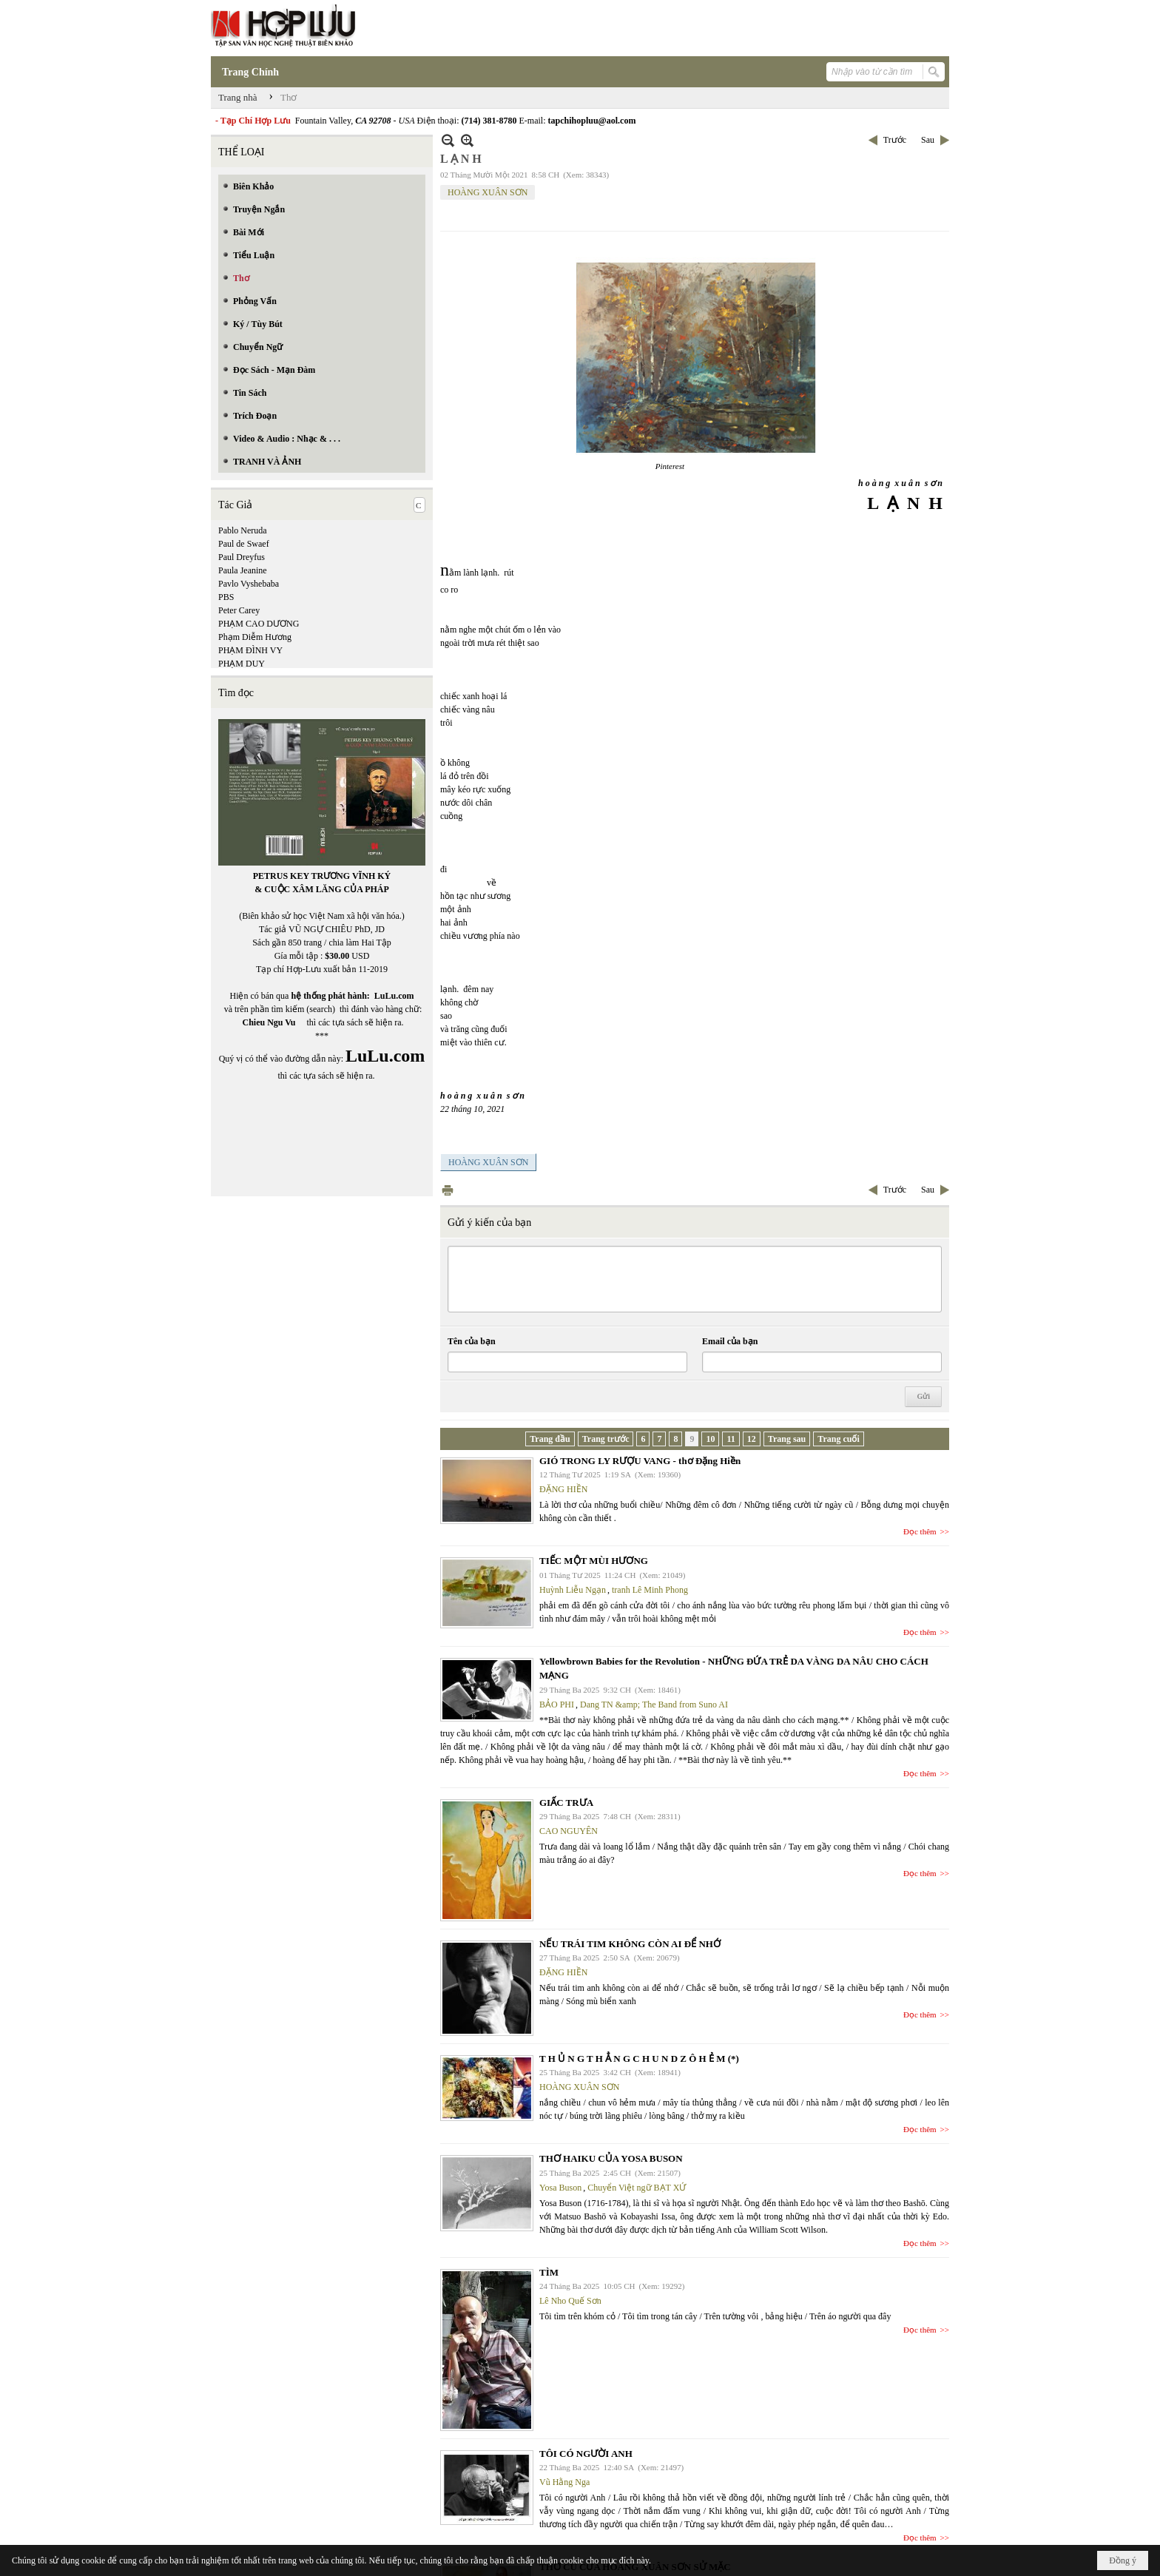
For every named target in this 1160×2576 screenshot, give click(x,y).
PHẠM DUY (241, 663)
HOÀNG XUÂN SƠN (487, 192)
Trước (894, 140)
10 (710, 1439)
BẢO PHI (556, 1704)
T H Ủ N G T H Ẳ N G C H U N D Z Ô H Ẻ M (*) (639, 2058)
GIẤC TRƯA (566, 1802)
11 (730, 1439)
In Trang (447, 1190)
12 (751, 1439)
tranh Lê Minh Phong (650, 1590)
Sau (927, 140)
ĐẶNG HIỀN (563, 1489)
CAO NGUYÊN (568, 1831)
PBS (226, 597)
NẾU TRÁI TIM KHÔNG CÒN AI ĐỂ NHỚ (630, 1943)
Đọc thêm (920, 1531)
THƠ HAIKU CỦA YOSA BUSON (611, 2158)
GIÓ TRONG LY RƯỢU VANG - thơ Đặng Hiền (640, 1460)
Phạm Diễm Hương (254, 637)
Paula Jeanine (242, 570)
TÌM (549, 2272)
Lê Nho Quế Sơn (570, 2301)
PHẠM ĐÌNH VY (250, 650)
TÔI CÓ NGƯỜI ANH (586, 2453)
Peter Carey (239, 610)
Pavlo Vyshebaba (248, 584)
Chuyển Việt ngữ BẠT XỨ (636, 2187)
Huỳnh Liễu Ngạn (572, 1590)
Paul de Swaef (243, 544)
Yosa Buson (560, 2187)
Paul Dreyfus (241, 557)
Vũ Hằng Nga (564, 2482)
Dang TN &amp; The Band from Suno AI (654, 1704)
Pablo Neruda (242, 530)
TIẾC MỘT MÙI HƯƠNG (593, 1560)
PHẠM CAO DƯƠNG (258, 623)
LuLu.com (394, 996)
